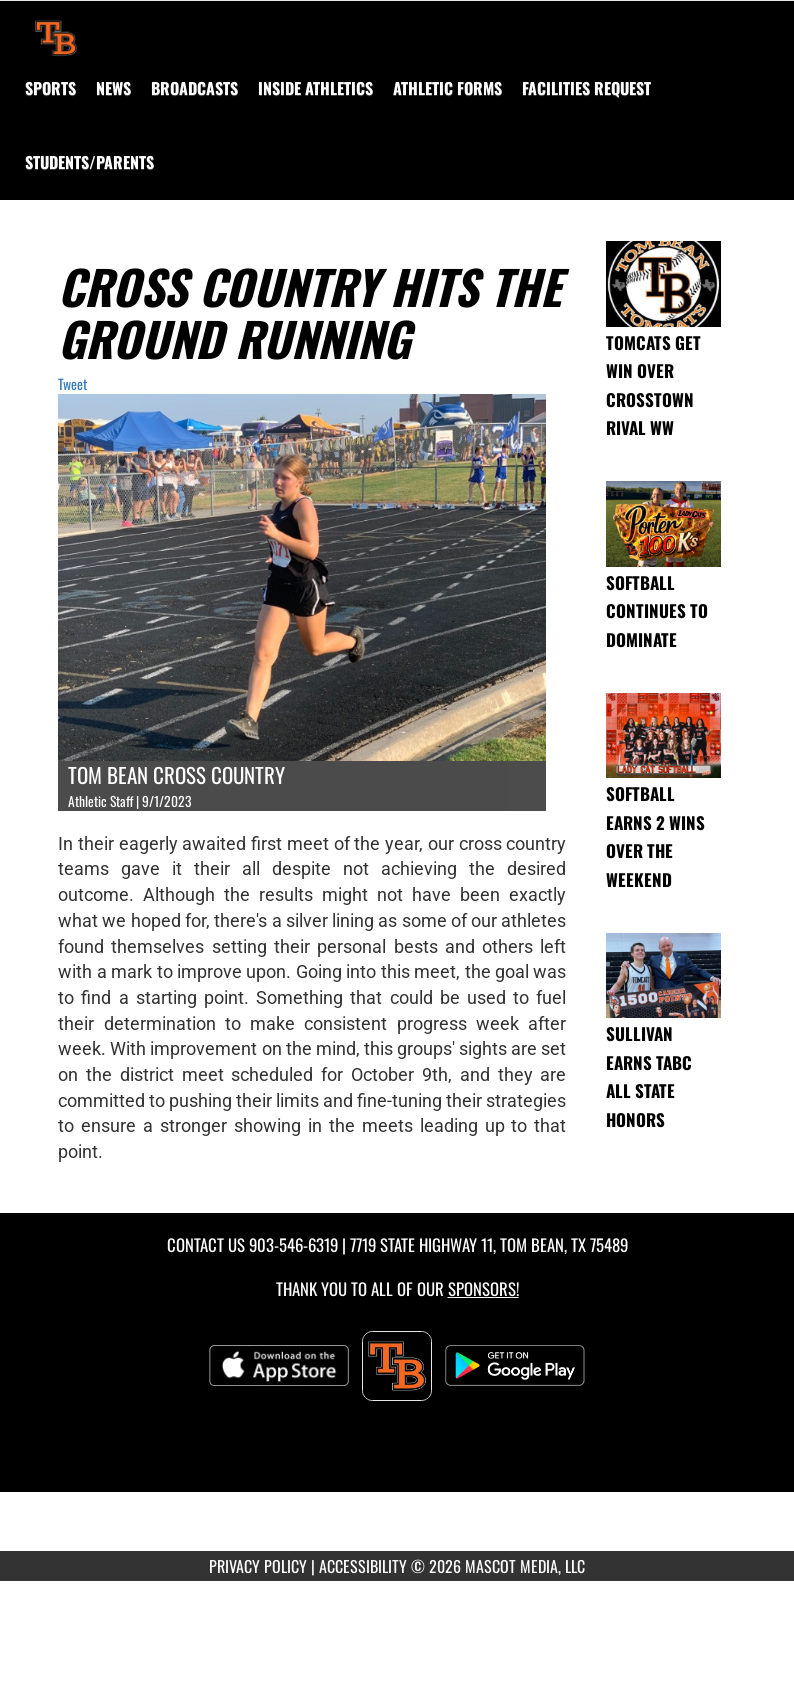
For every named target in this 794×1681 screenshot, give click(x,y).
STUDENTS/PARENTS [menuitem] (89, 162)
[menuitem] (113, 88)
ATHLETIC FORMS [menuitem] (447, 88)
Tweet (72, 383)
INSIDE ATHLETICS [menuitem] (315, 88)
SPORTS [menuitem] (50, 88)
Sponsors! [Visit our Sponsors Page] (483, 1288)
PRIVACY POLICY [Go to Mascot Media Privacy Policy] (258, 1566)
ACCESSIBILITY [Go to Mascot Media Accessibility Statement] (363, 1566)
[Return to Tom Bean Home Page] (56, 26)
